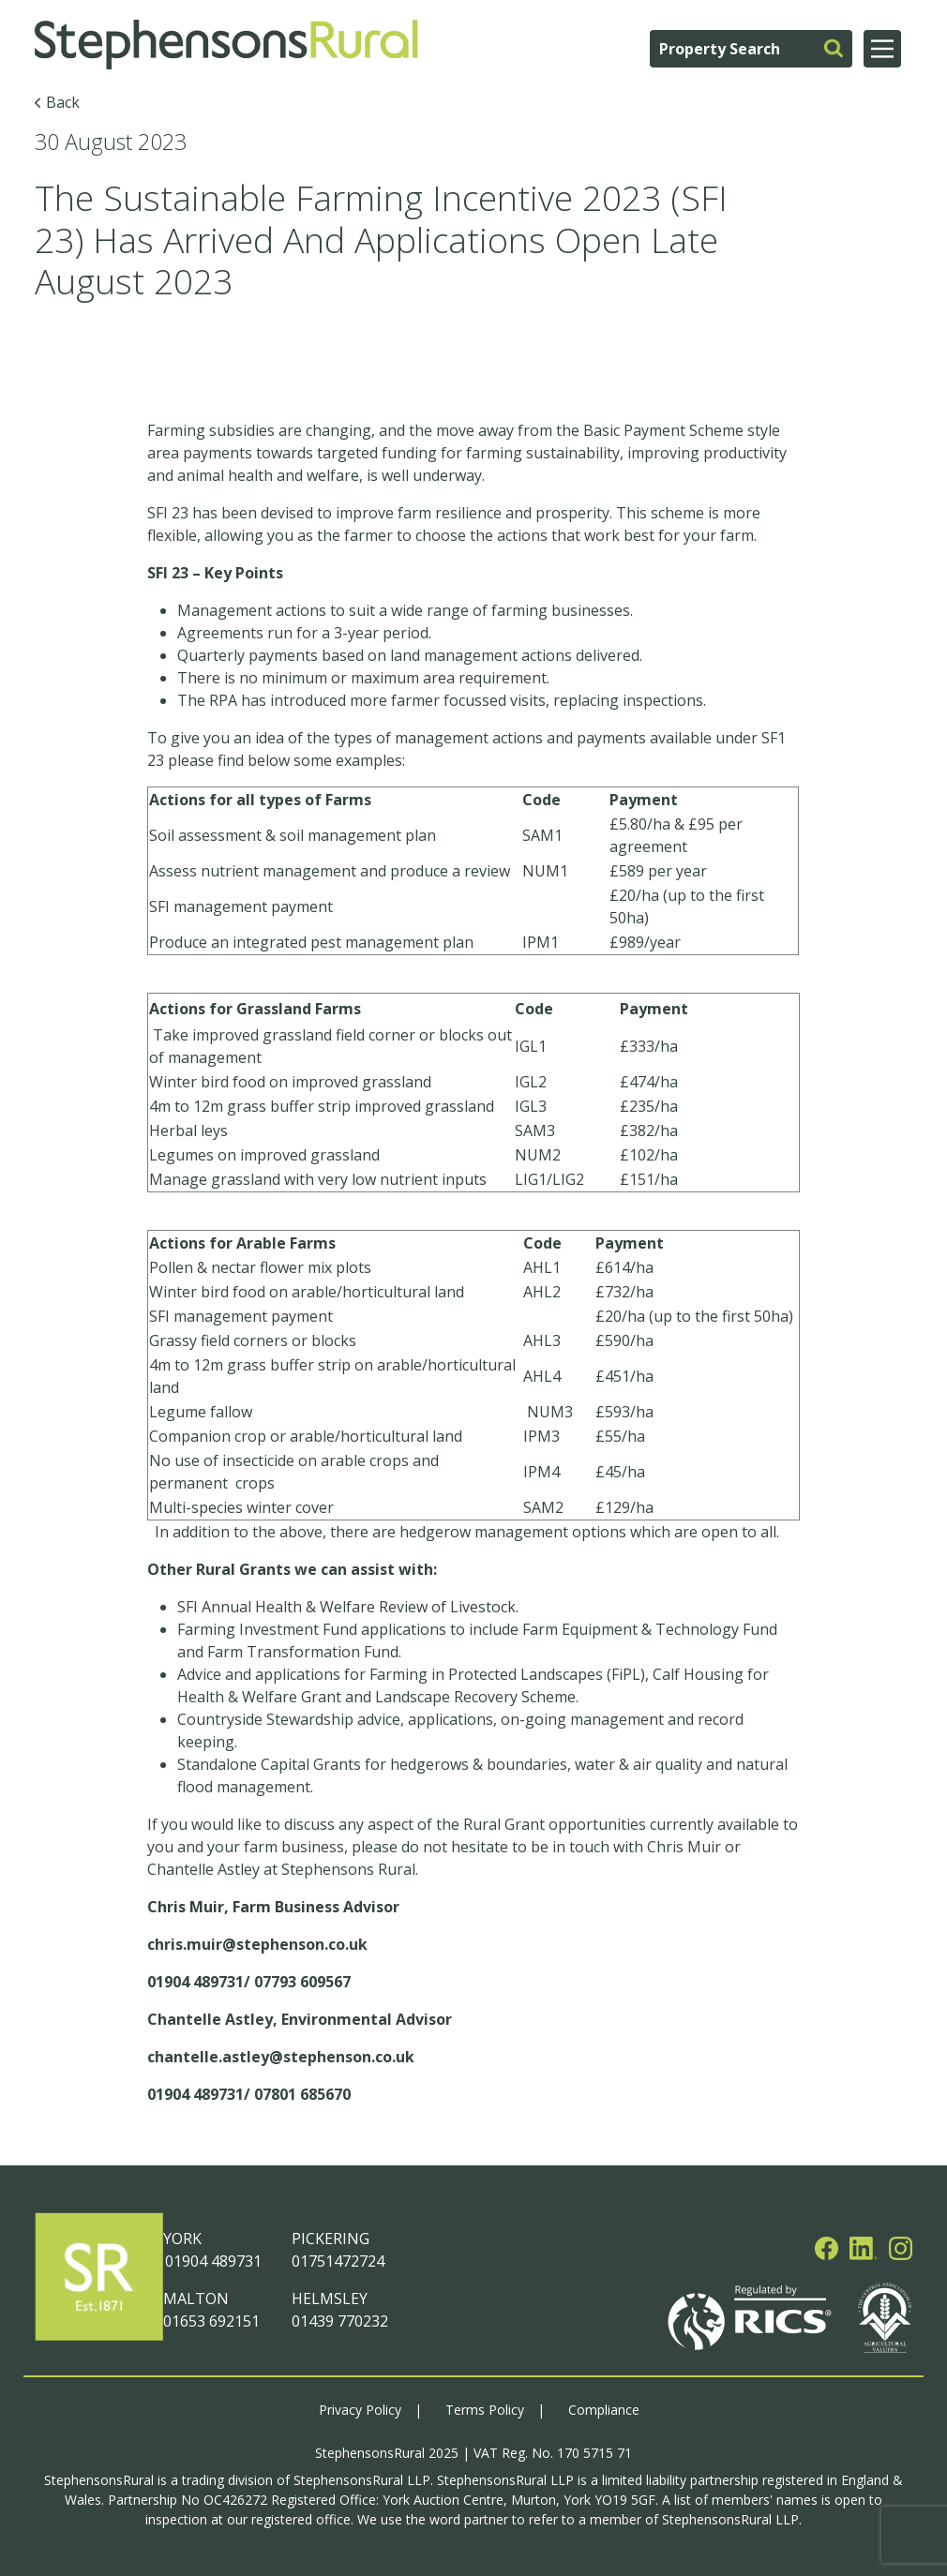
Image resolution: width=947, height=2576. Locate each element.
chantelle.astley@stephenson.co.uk (280, 2056)
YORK (182, 2238)
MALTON (196, 2298)
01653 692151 (211, 2321)
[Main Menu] (882, 48)
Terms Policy (484, 2410)
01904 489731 (212, 2261)
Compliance (603, 2410)
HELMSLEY (330, 2298)
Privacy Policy (360, 2410)
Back (63, 102)
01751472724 (338, 2261)
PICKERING (330, 2238)
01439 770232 (340, 2321)
